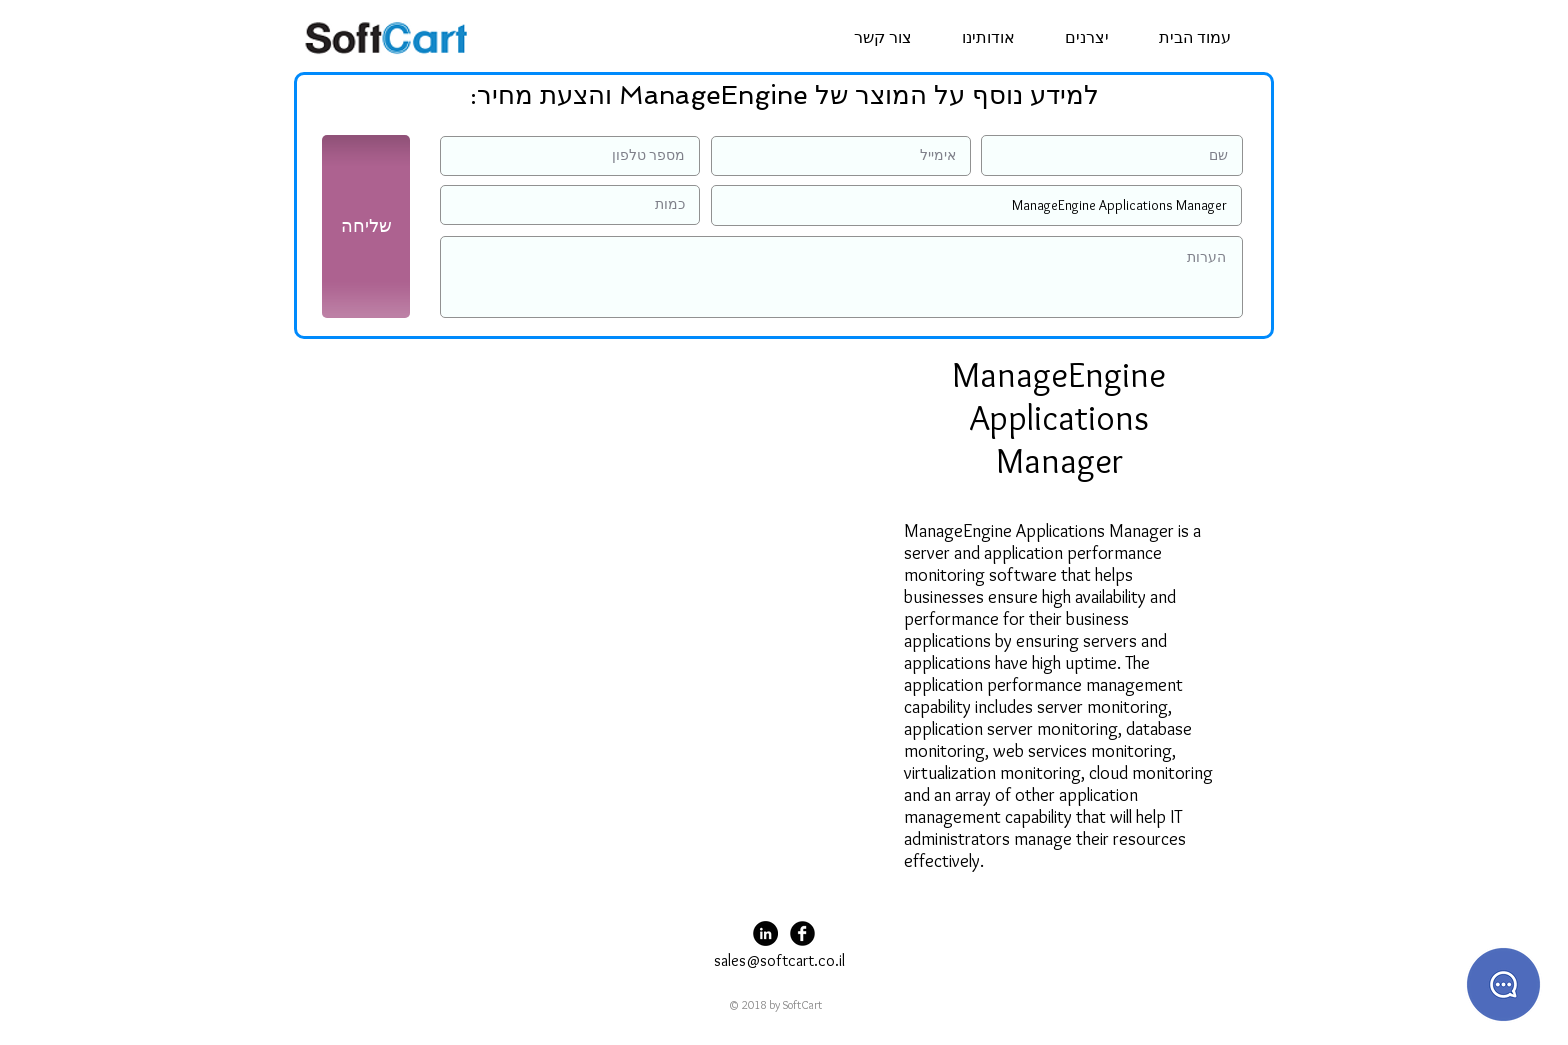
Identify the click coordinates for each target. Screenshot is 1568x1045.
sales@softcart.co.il (779, 960)
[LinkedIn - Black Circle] (765, 933)
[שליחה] (366, 226)
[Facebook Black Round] (802, 933)
